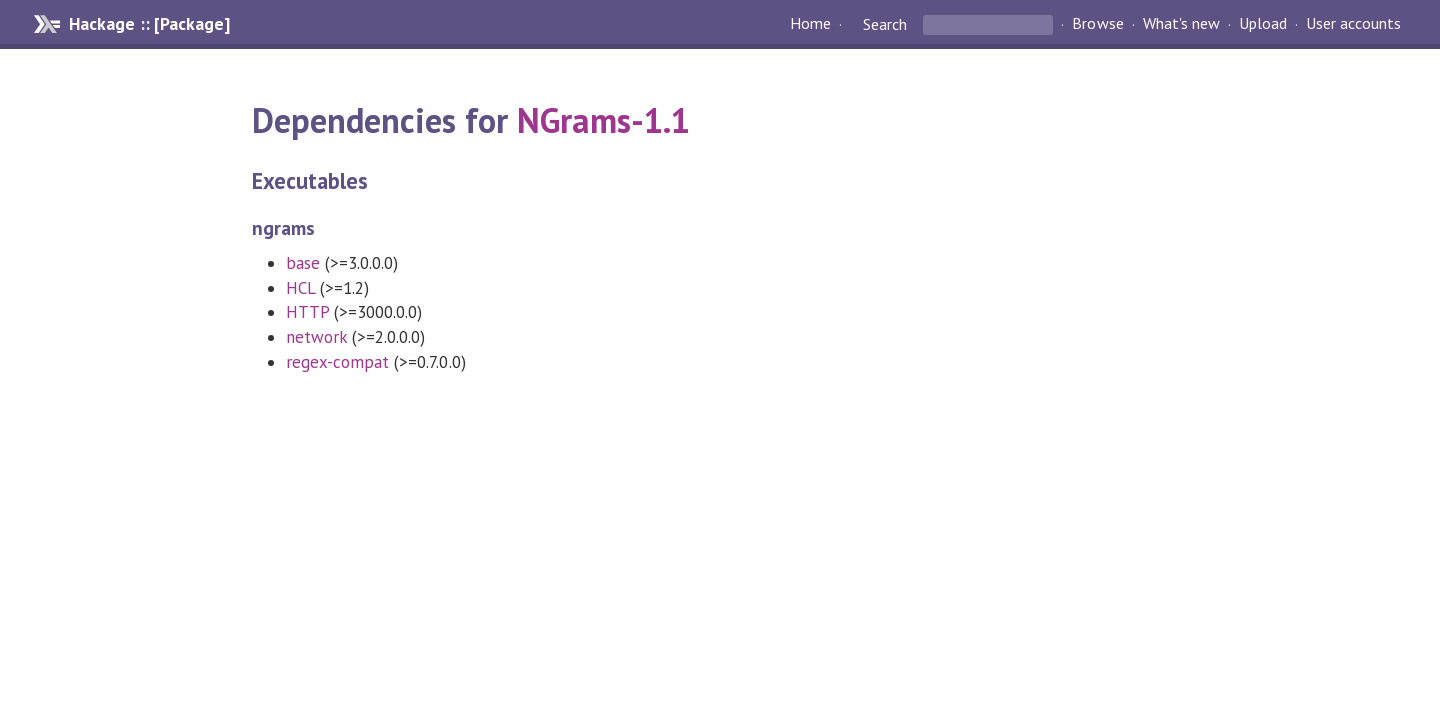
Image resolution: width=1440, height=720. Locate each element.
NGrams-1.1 (603, 120)
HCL (300, 288)
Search (885, 24)
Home (810, 24)
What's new (1181, 24)
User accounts (1353, 24)
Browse (1097, 24)
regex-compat (337, 362)
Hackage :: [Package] (149, 24)
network (316, 337)
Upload (1263, 24)
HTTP (307, 312)
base (303, 263)
